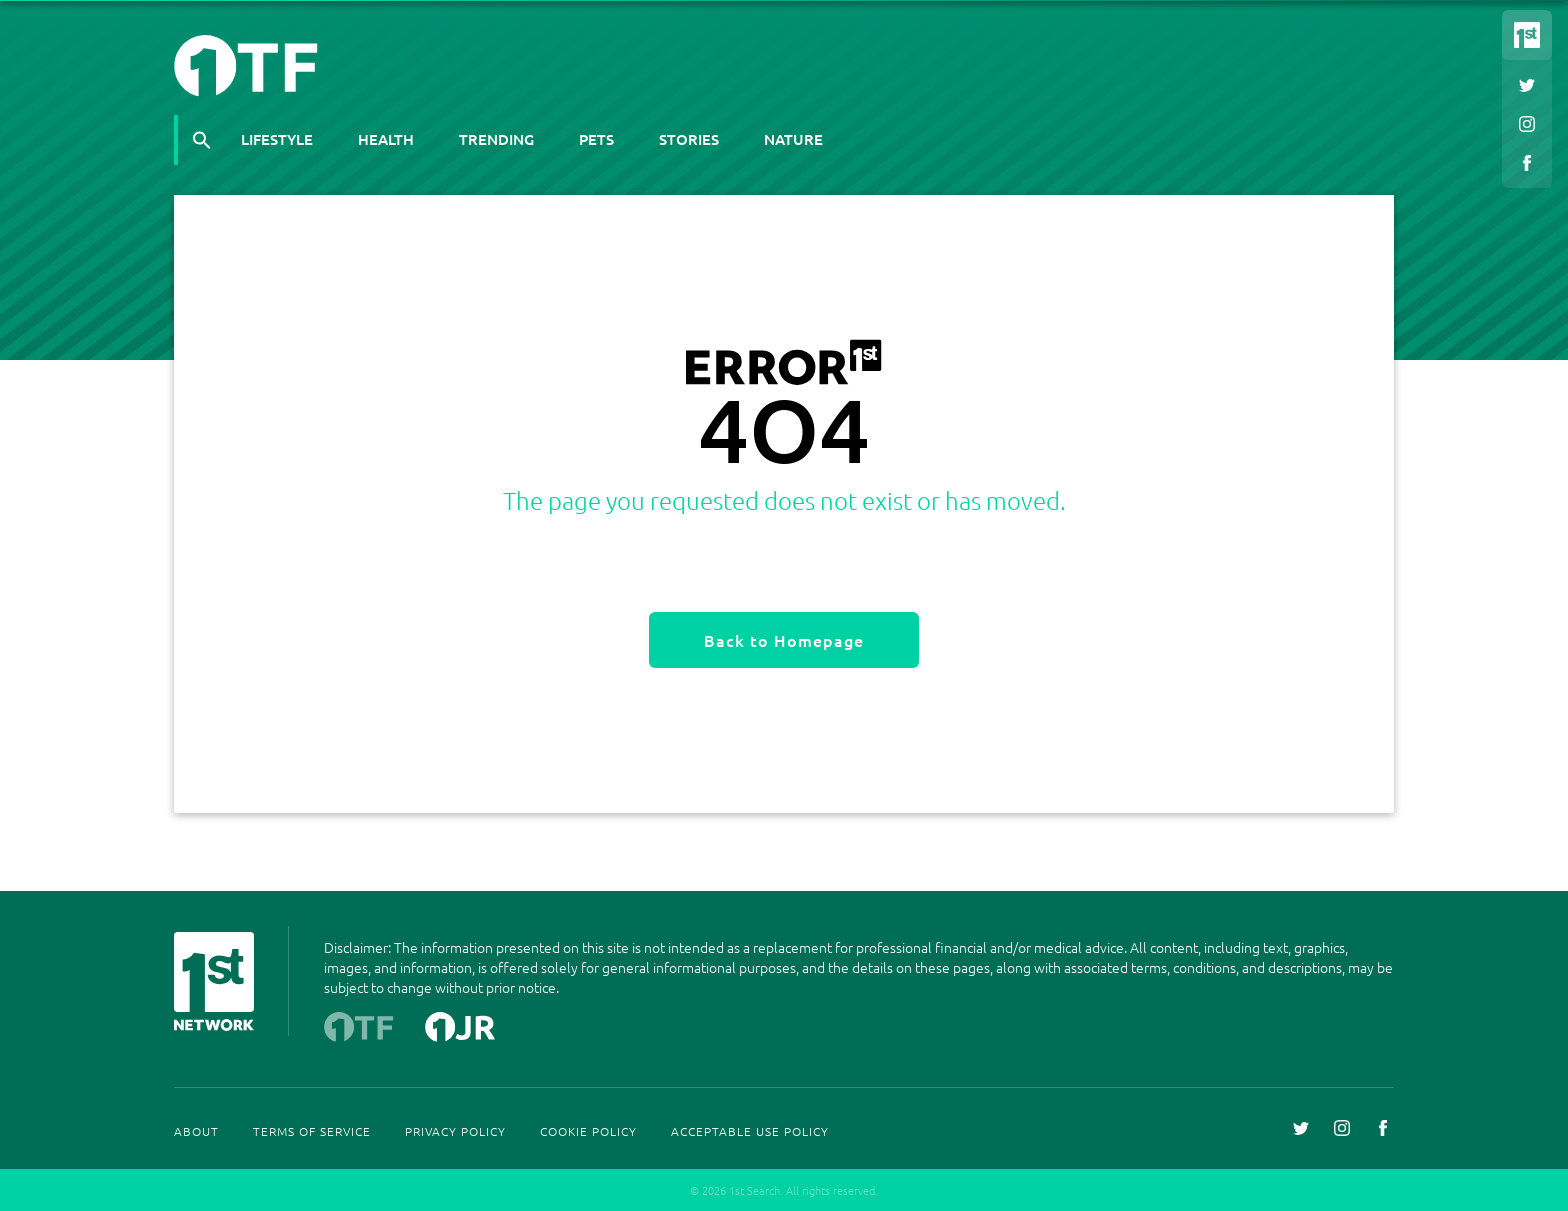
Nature (793, 139)
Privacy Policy (455, 1131)
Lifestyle (277, 139)
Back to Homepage (784, 640)
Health (386, 139)
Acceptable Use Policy (750, 1131)
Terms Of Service (312, 1131)
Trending (496, 139)
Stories (689, 139)
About (196, 1131)
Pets (596, 139)
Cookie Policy (588, 1131)
